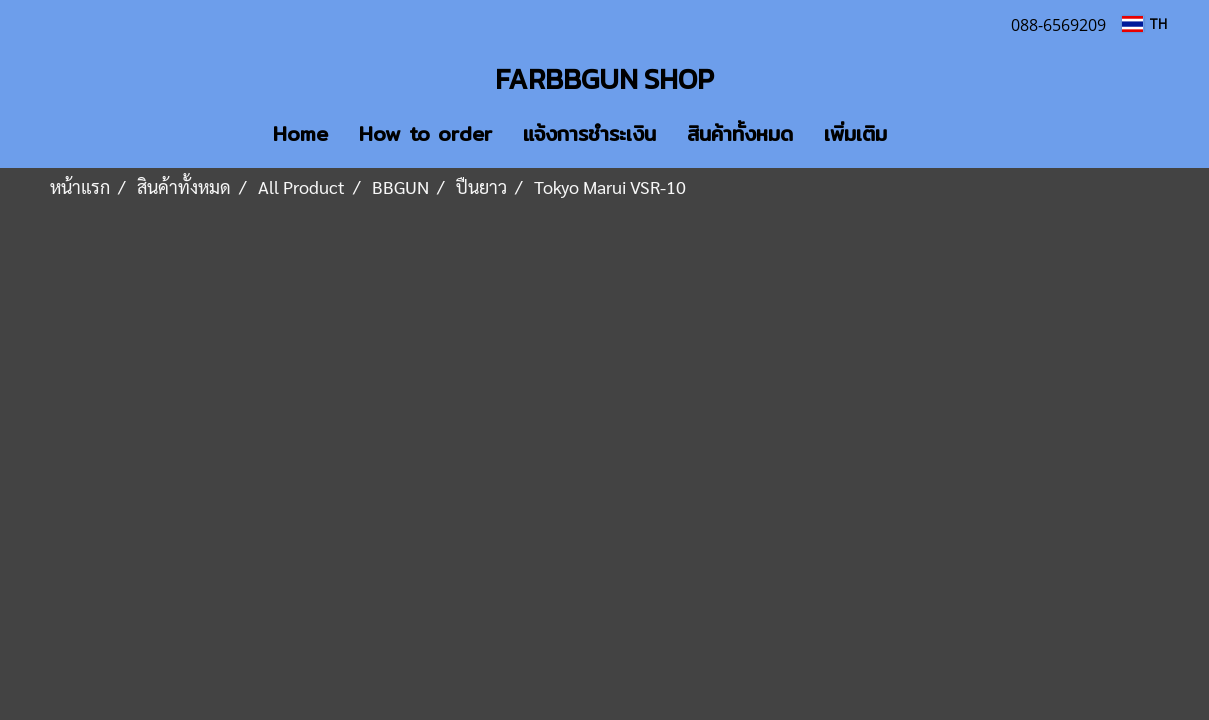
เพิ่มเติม (855, 133)
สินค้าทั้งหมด (740, 133)
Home (300, 133)
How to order (425, 133)
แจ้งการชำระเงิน (589, 133)
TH (1144, 23)
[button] (932, 134)
